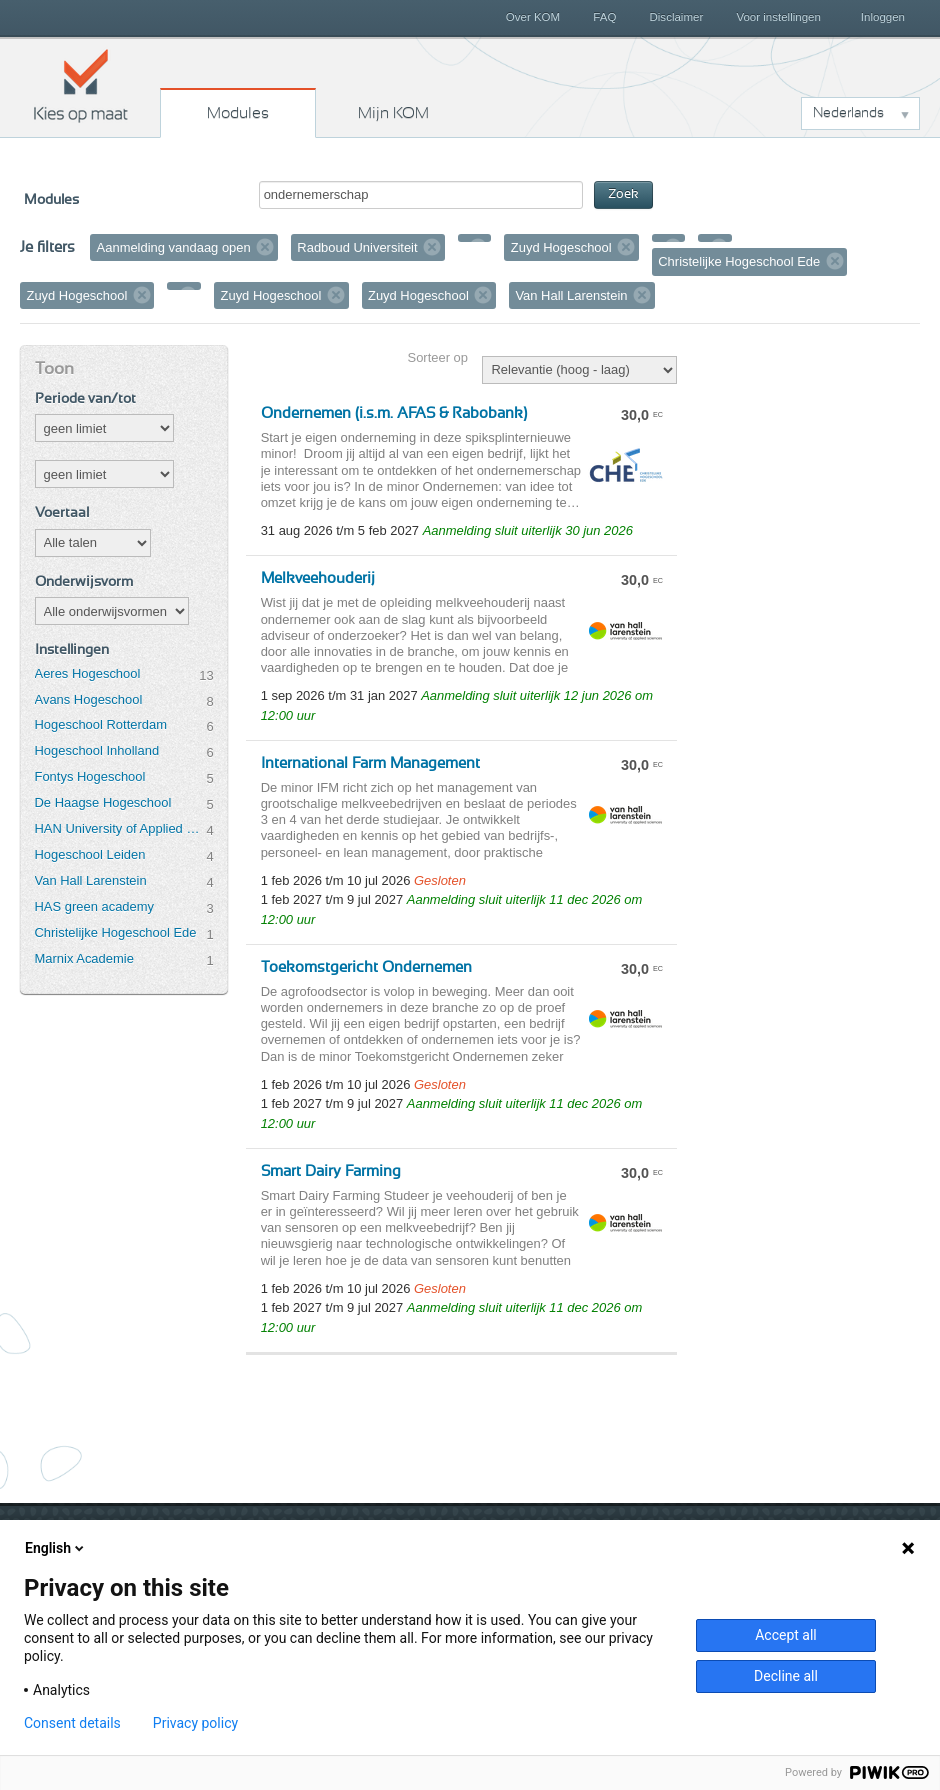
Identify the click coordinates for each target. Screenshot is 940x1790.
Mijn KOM (393, 113)
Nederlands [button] (848, 113)
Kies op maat (81, 85)
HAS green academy (95, 906)
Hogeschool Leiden (90, 854)
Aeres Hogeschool (88, 673)
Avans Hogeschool (89, 699)
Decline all (786, 1676)
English (56, 1548)
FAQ (604, 17)
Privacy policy (195, 1723)
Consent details (72, 1723)
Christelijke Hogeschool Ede (116, 932)
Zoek (623, 194)
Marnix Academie (84, 958)
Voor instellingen (778, 17)
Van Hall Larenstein (91, 880)
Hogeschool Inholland (97, 750)
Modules (238, 113)
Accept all (786, 1635)
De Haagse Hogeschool (103, 802)
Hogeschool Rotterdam (101, 724)
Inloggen (883, 17)
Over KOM (533, 17)
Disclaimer (677, 17)
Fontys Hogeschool (90, 776)
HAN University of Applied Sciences (121, 828)
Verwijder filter (265, 247)
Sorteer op (438, 357)
